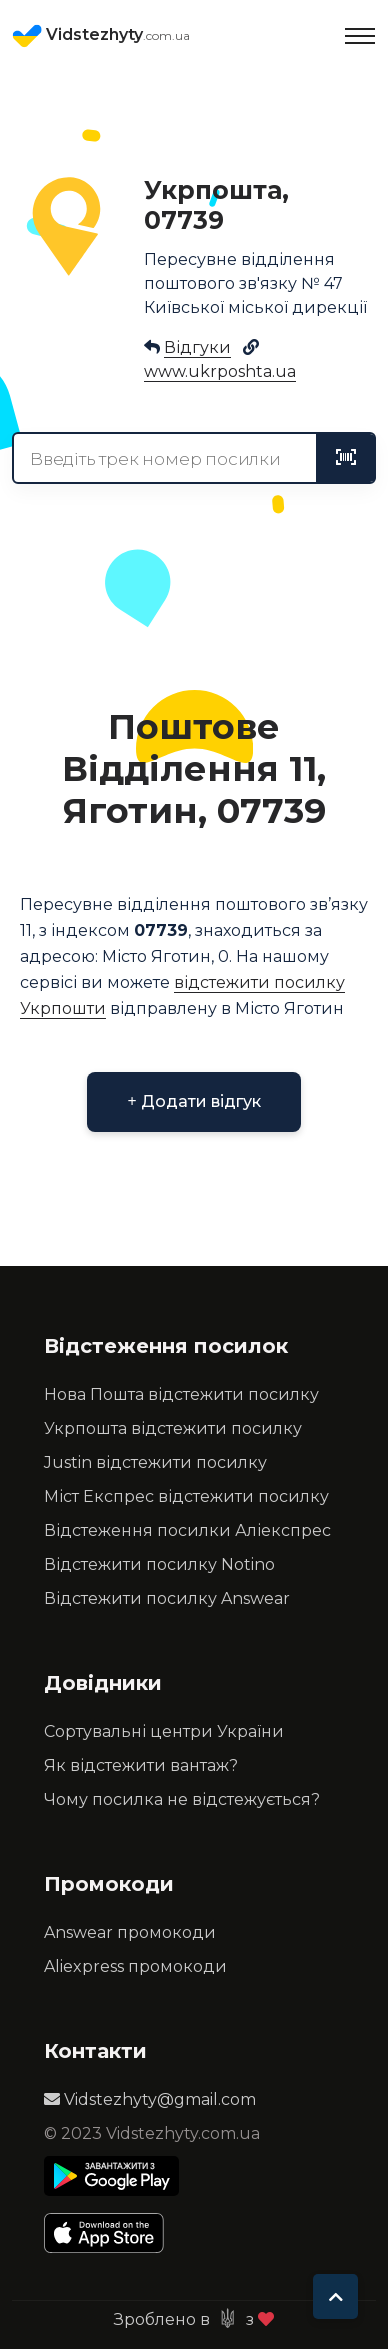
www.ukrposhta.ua (220, 371)
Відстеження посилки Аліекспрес (187, 1530)
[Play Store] (111, 2176)
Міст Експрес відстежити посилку (186, 1496)
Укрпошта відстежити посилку (173, 1428)
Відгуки (197, 347)
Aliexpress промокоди (135, 1966)
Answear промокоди (130, 1932)
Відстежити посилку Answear (167, 1598)
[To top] (335, 2296)
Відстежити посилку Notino (159, 1564)
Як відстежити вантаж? (141, 1765)
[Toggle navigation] (360, 36)
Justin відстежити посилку (155, 1462)
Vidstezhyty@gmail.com (150, 2099)
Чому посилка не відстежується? (182, 1799)
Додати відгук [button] (193, 1101)
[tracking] (346, 458)
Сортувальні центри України (164, 1731)
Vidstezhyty (101, 36)
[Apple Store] (111, 2233)
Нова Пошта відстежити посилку (181, 1394)
